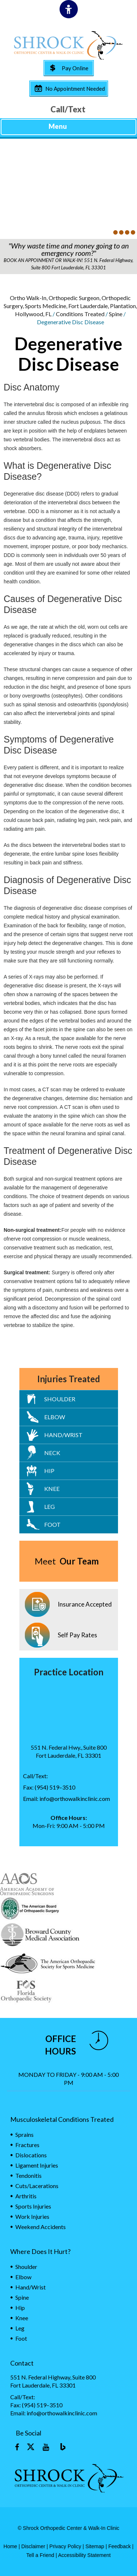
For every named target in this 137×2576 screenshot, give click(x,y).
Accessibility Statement (84, 2555)
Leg (49, 1506)
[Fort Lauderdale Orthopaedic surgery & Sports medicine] (68, 45)
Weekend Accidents (40, 2226)
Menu (67, 126)
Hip (49, 1470)
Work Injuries (32, 2216)
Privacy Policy (65, 2546)
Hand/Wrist (63, 1434)
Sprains (24, 2134)
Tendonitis (28, 2175)
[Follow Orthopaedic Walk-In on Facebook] (16, 2447)
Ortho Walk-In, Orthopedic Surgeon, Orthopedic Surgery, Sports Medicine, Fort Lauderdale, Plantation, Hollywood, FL (70, 305)
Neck (52, 1452)
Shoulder (59, 1398)
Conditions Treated (80, 313)
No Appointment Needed (75, 88)
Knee (52, 1488)
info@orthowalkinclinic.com (74, 1798)
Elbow (54, 1416)
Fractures (27, 2144)
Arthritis (26, 2195)
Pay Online (75, 68)
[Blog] (60, 2447)
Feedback (119, 2546)
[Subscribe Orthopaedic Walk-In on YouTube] (46, 2447)
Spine (115, 313)
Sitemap (94, 2546)
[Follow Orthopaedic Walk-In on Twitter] (31, 2447)
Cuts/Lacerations (36, 2185)
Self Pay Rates (77, 1635)
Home (10, 2546)
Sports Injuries (33, 2206)
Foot (52, 1524)
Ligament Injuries (36, 2165)
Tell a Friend (40, 2555)
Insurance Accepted (85, 1604)
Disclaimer (33, 2546)
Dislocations (31, 2154)
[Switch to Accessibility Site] (69, 9)
